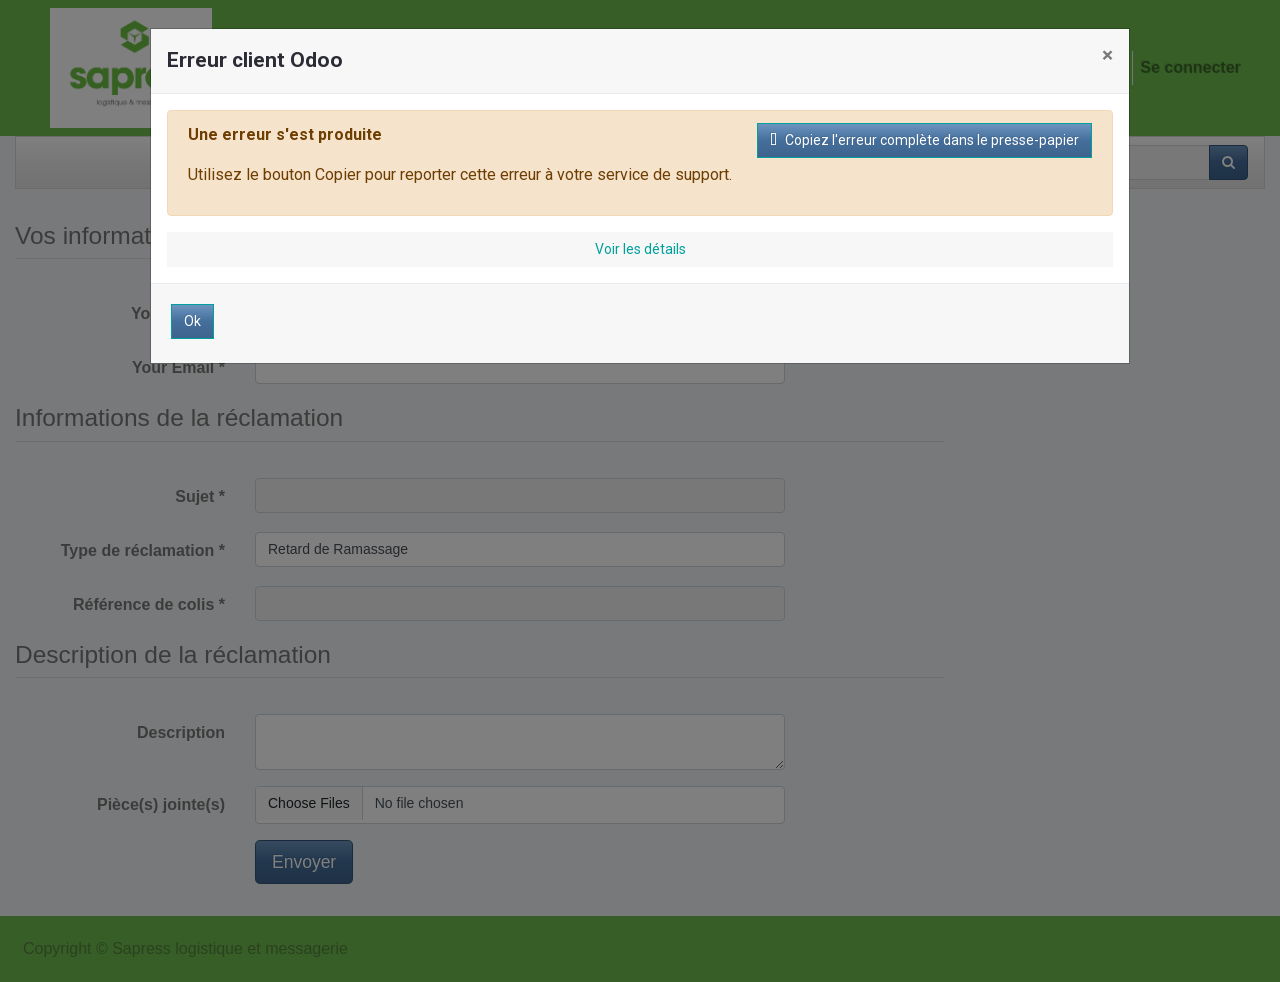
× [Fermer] (1107, 55)
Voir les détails (640, 249)
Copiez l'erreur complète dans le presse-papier (924, 140)
